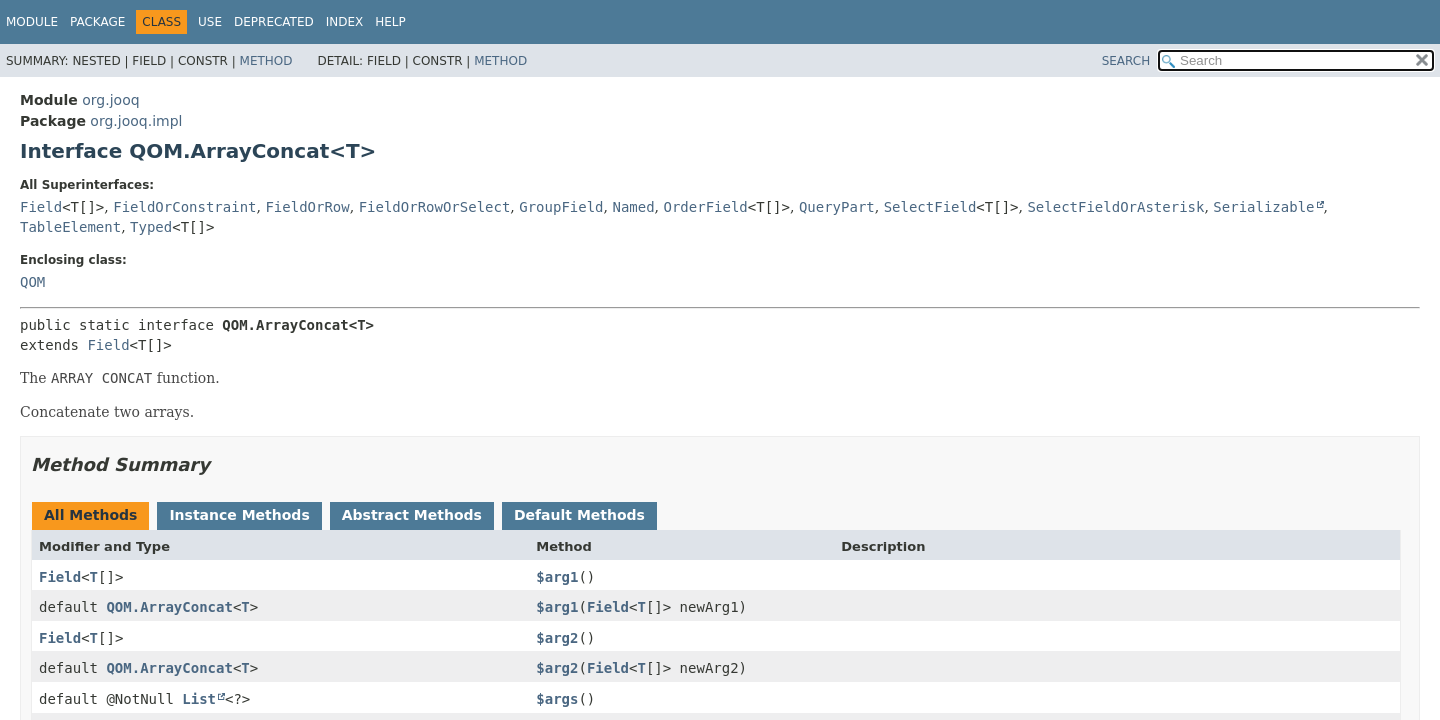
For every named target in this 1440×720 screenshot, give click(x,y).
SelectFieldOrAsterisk (1115, 207)
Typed (151, 227)
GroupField (561, 207)
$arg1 (557, 577)
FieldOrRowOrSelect (435, 207)
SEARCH (1126, 61)
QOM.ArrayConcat (169, 607)
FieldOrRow (307, 207)
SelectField (930, 207)
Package (97, 22)
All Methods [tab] (90, 515)
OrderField (706, 207)
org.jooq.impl (136, 121)
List (199, 699)
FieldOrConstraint (184, 207)
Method (266, 61)
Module (32, 22)
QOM (32, 282)
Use (210, 22)
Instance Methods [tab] (239, 515)
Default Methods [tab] (579, 515)
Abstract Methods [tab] (412, 515)
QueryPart (837, 207)
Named (633, 207)
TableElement (70, 227)
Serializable (1263, 207)
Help (390, 22)
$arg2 (557, 638)
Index (345, 22)
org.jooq (110, 100)
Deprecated (274, 22)
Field (41, 207)
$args (557, 699)
